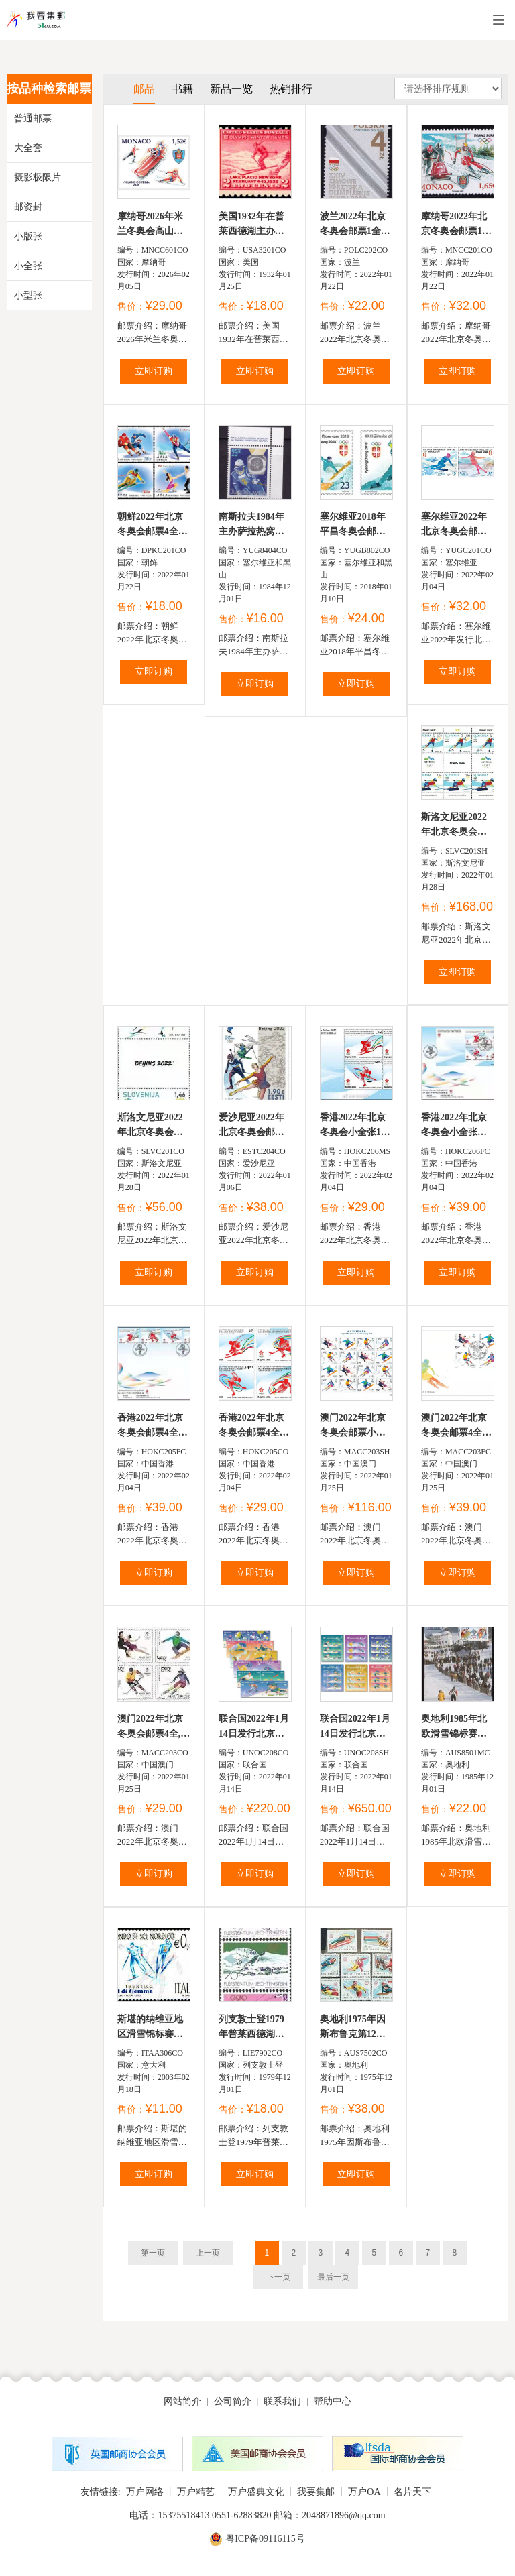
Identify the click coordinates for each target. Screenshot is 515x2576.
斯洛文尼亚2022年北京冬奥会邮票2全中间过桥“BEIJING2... (150, 1126)
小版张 (28, 236)
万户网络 (145, 2492)
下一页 (278, 2277)
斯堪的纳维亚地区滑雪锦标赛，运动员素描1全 (150, 2028)
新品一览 (231, 89)
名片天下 (412, 2492)
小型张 (28, 295)
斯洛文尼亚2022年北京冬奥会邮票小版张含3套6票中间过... (454, 825)
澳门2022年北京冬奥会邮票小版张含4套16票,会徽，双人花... (353, 1426)
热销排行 (291, 89)
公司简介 (232, 2401)
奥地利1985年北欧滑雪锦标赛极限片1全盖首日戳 (456, 1727)
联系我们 (282, 2401)
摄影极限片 (37, 177)
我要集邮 (316, 2492)
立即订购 (153, 371)
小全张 (28, 266)
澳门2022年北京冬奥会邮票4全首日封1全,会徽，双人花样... (457, 1426)
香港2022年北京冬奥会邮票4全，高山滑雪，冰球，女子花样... (254, 1426)
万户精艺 (196, 2492)
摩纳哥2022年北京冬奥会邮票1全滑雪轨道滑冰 (456, 225)
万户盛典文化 (256, 2492)
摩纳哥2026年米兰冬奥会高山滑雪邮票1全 (150, 225)
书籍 (182, 89)
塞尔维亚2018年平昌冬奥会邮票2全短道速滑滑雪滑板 (355, 525)
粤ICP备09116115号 (265, 2539)
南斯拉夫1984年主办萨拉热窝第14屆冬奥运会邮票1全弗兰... (251, 525)
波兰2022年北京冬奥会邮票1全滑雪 (355, 225)
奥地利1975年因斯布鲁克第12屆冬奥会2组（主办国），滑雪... (355, 2028)
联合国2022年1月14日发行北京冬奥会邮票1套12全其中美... (254, 1727)
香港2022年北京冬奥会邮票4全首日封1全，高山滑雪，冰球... (152, 1426)
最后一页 (333, 2277)
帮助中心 (332, 2401)
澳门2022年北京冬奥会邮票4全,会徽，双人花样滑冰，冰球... (153, 1727)
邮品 (144, 89)
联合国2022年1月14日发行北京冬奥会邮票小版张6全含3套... (355, 1727)
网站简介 (182, 2401)
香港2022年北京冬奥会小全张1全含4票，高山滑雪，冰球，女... (355, 1126)
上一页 (208, 2253)
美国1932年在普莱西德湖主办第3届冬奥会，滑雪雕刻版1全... (254, 225)
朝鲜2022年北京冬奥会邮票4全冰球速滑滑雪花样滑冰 (152, 525)
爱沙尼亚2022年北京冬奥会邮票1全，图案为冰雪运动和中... (254, 1126)
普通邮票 (33, 118)
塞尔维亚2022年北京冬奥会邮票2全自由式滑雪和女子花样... (456, 525)
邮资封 (28, 207)
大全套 (28, 148)
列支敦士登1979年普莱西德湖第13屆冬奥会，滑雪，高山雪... (251, 2028)
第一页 (153, 2253)
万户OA (364, 2492)
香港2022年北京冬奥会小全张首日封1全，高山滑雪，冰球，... (456, 1126)
